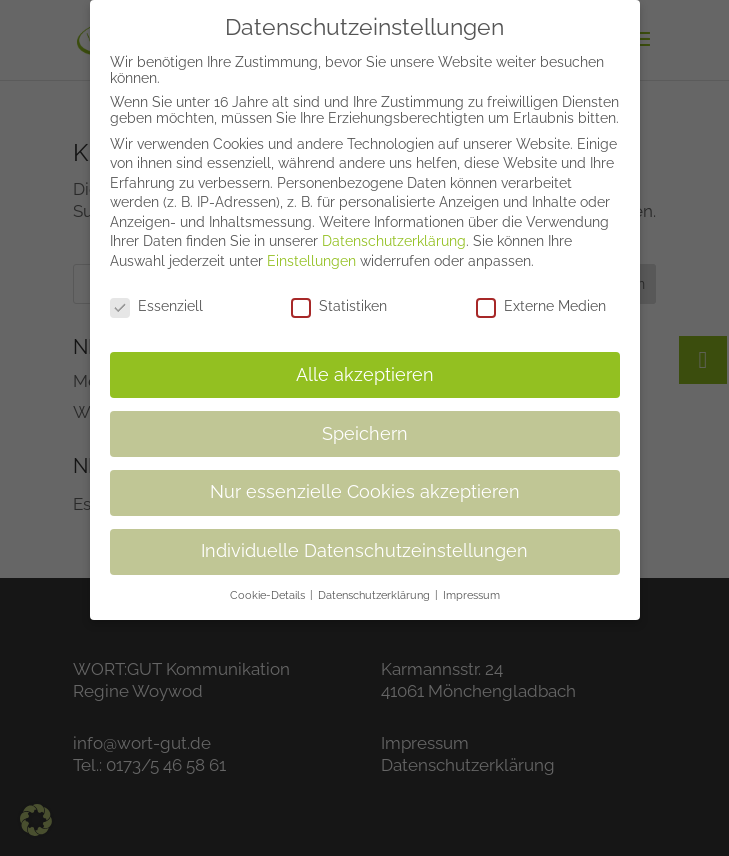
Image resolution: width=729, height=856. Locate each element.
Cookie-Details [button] (269, 583)
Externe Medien (541, 293)
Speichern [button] (365, 421)
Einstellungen (311, 249)
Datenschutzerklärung (394, 229)
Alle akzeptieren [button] (365, 362)
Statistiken (339, 293)
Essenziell (156, 293)
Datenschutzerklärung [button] (375, 583)
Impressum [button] (471, 583)
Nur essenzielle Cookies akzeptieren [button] (365, 480)
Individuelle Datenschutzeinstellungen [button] (364, 539)
